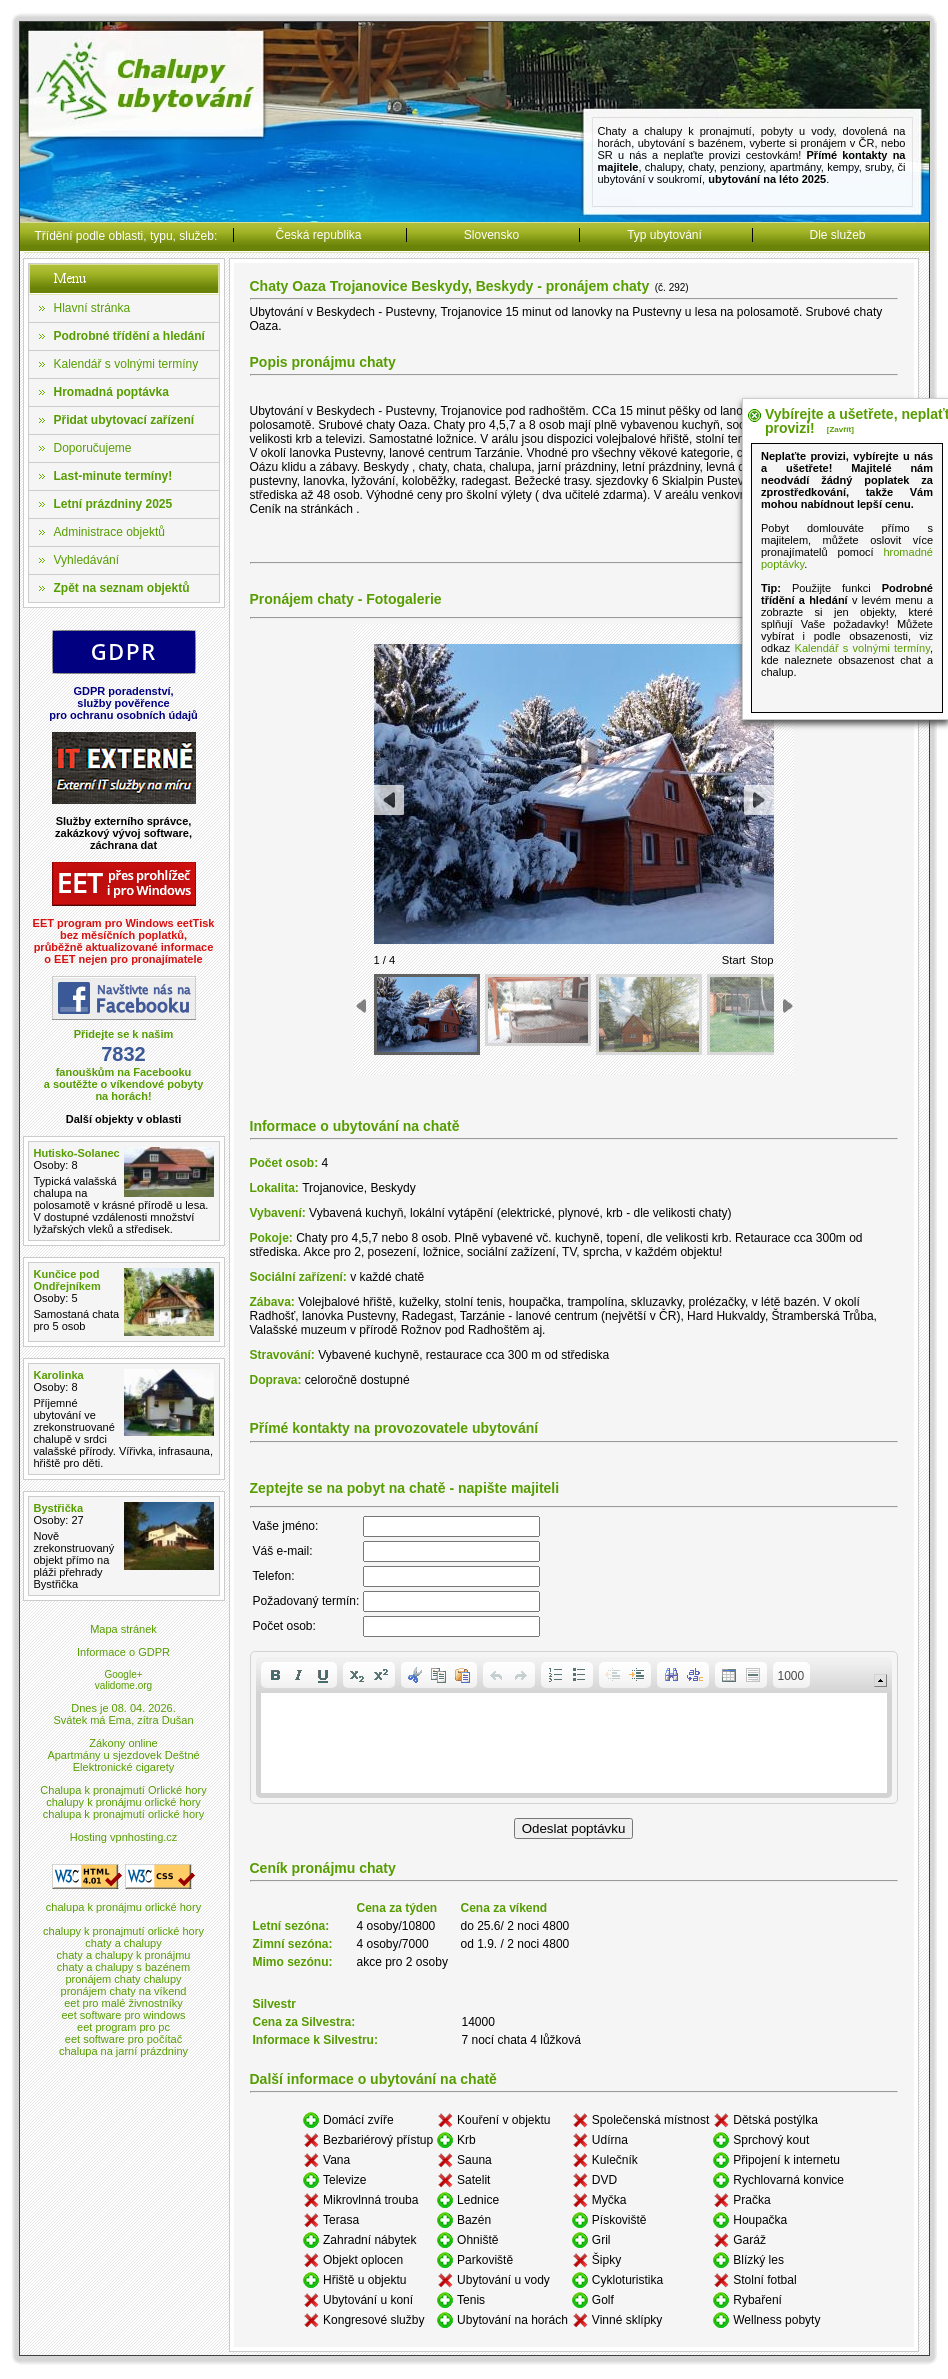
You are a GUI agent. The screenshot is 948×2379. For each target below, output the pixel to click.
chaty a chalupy (123, 1943)
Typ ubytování (664, 235)
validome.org (123, 1685)
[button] (275, 1675)
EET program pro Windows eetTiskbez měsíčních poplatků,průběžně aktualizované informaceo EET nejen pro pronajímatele (124, 941)
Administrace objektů (109, 532)
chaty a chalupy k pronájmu (124, 1955)
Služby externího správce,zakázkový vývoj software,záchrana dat (123, 833)
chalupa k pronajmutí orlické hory (123, 1814)
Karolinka (59, 1375)
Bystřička (59, 1508)
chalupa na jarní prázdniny (123, 2051)
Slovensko (491, 235)
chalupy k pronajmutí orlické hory (123, 1931)
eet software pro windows (123, 2015)
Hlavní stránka (92, 308)
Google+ (123, 1674)
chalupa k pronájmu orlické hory (123, 1907)
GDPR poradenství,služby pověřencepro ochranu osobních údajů (123, 703)
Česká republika (318, 235)
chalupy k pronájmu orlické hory (123, 1802)
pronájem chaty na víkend (124, 1991)
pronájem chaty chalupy (123, 1979)
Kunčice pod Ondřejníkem (67, 1280)
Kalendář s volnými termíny (126, 364)
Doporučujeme (93, 448)
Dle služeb (837, 235)
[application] (574, 1727)
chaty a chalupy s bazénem (123, 1967)
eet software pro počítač (123, 2039)
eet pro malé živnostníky (123, 2003)
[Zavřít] (840, 429)
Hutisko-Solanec (77, 1153)
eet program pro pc (123, 2027)
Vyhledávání (87, 560)
